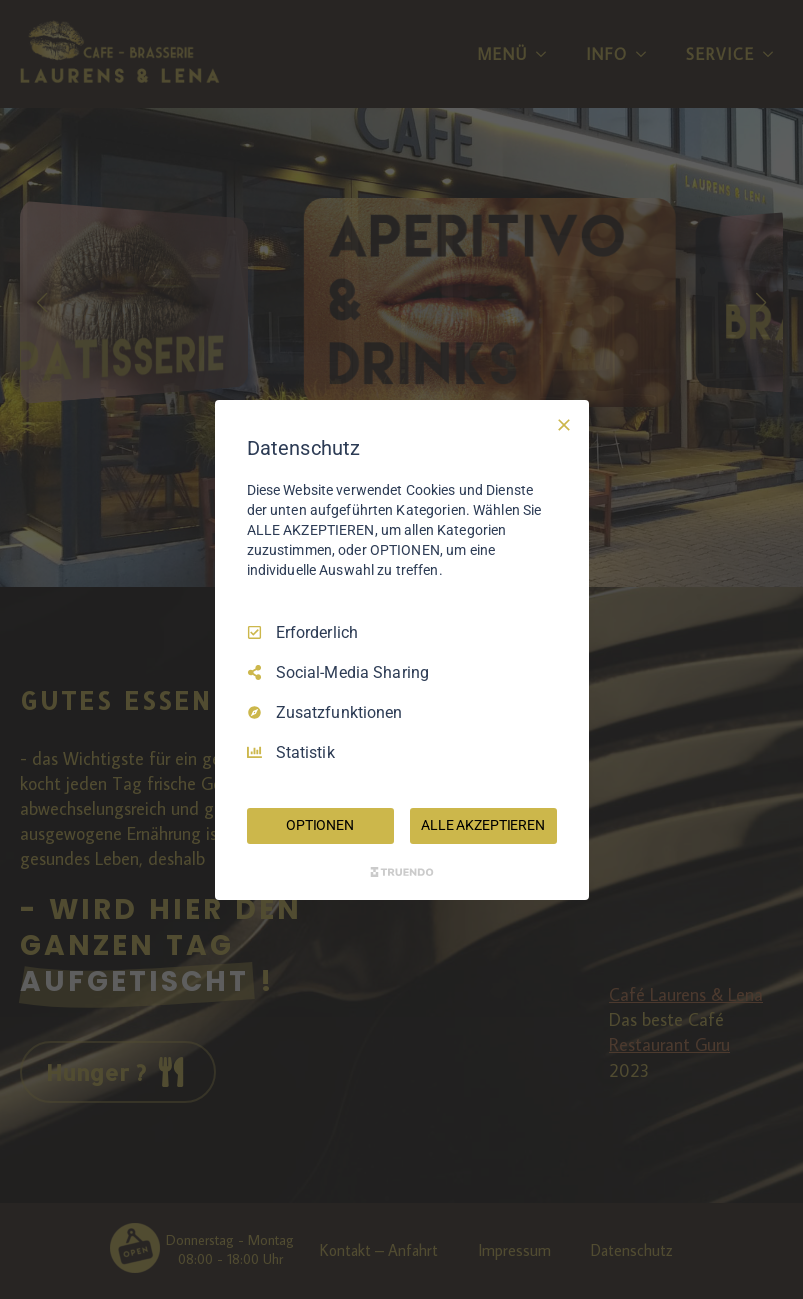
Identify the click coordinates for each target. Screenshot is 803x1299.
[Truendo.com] (402, 872)
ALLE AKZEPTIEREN (483, 825)
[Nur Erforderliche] (564, 424)
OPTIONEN (320, 825)
